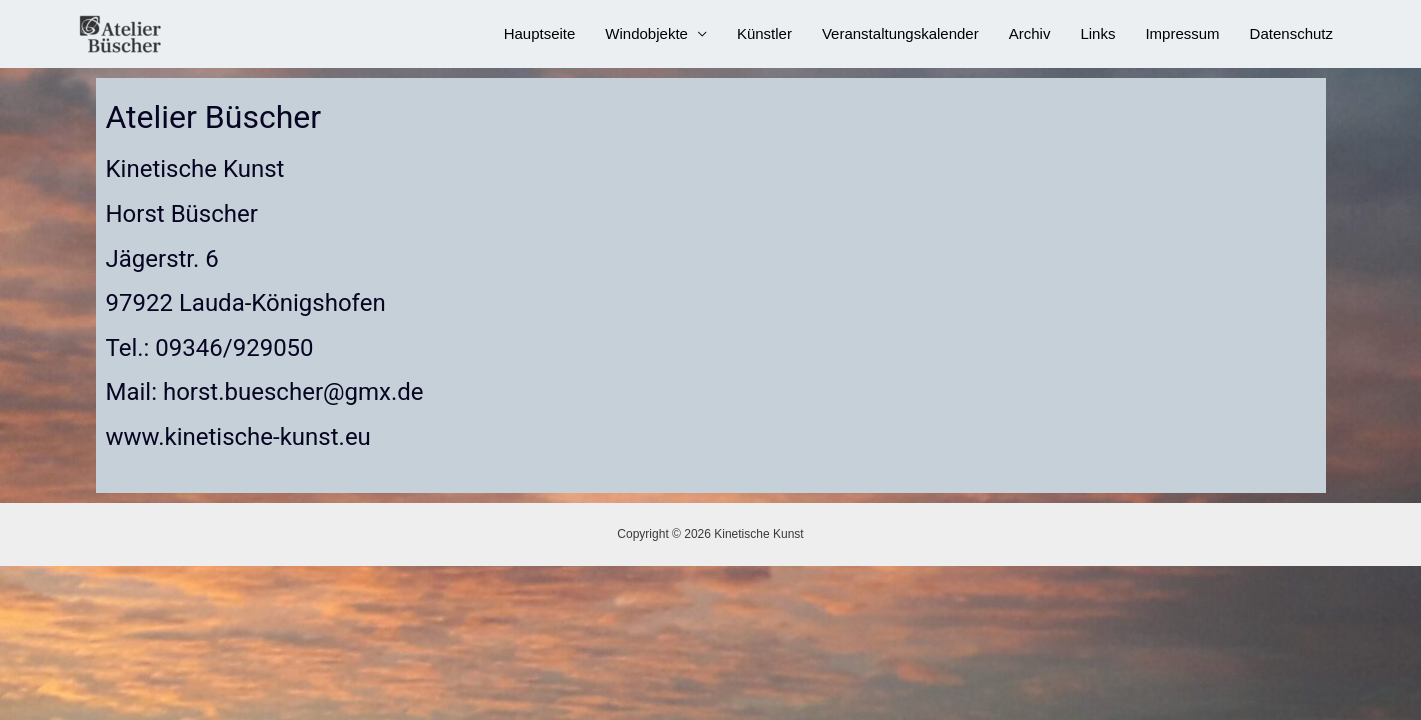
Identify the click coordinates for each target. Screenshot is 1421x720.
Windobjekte (646, 33)
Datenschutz (1291, 33)
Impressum (1182, 33)
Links (1097, 33)
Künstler (764, 33)
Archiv (1030, 33)
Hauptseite (540, 33)
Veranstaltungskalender (900, 33)
